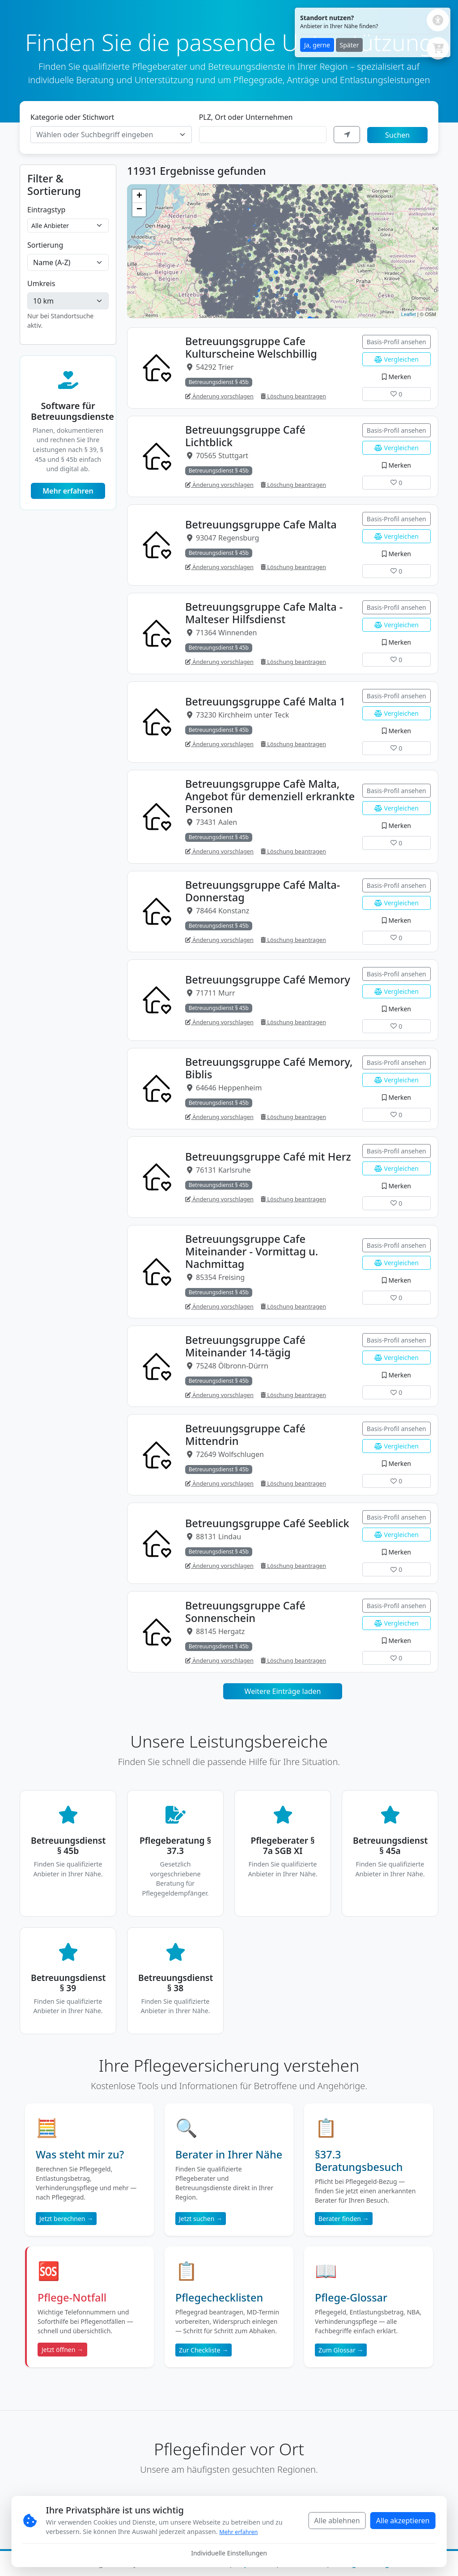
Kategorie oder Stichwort (72, 117)
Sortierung (45, 245)
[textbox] (105, 134)
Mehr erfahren (67, 491)
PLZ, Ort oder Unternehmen (246, 117)
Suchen (397, 135)
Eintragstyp (46, 210)
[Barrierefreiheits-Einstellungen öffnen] (438, 20)
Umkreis (41, 283)
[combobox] (111, 134)
